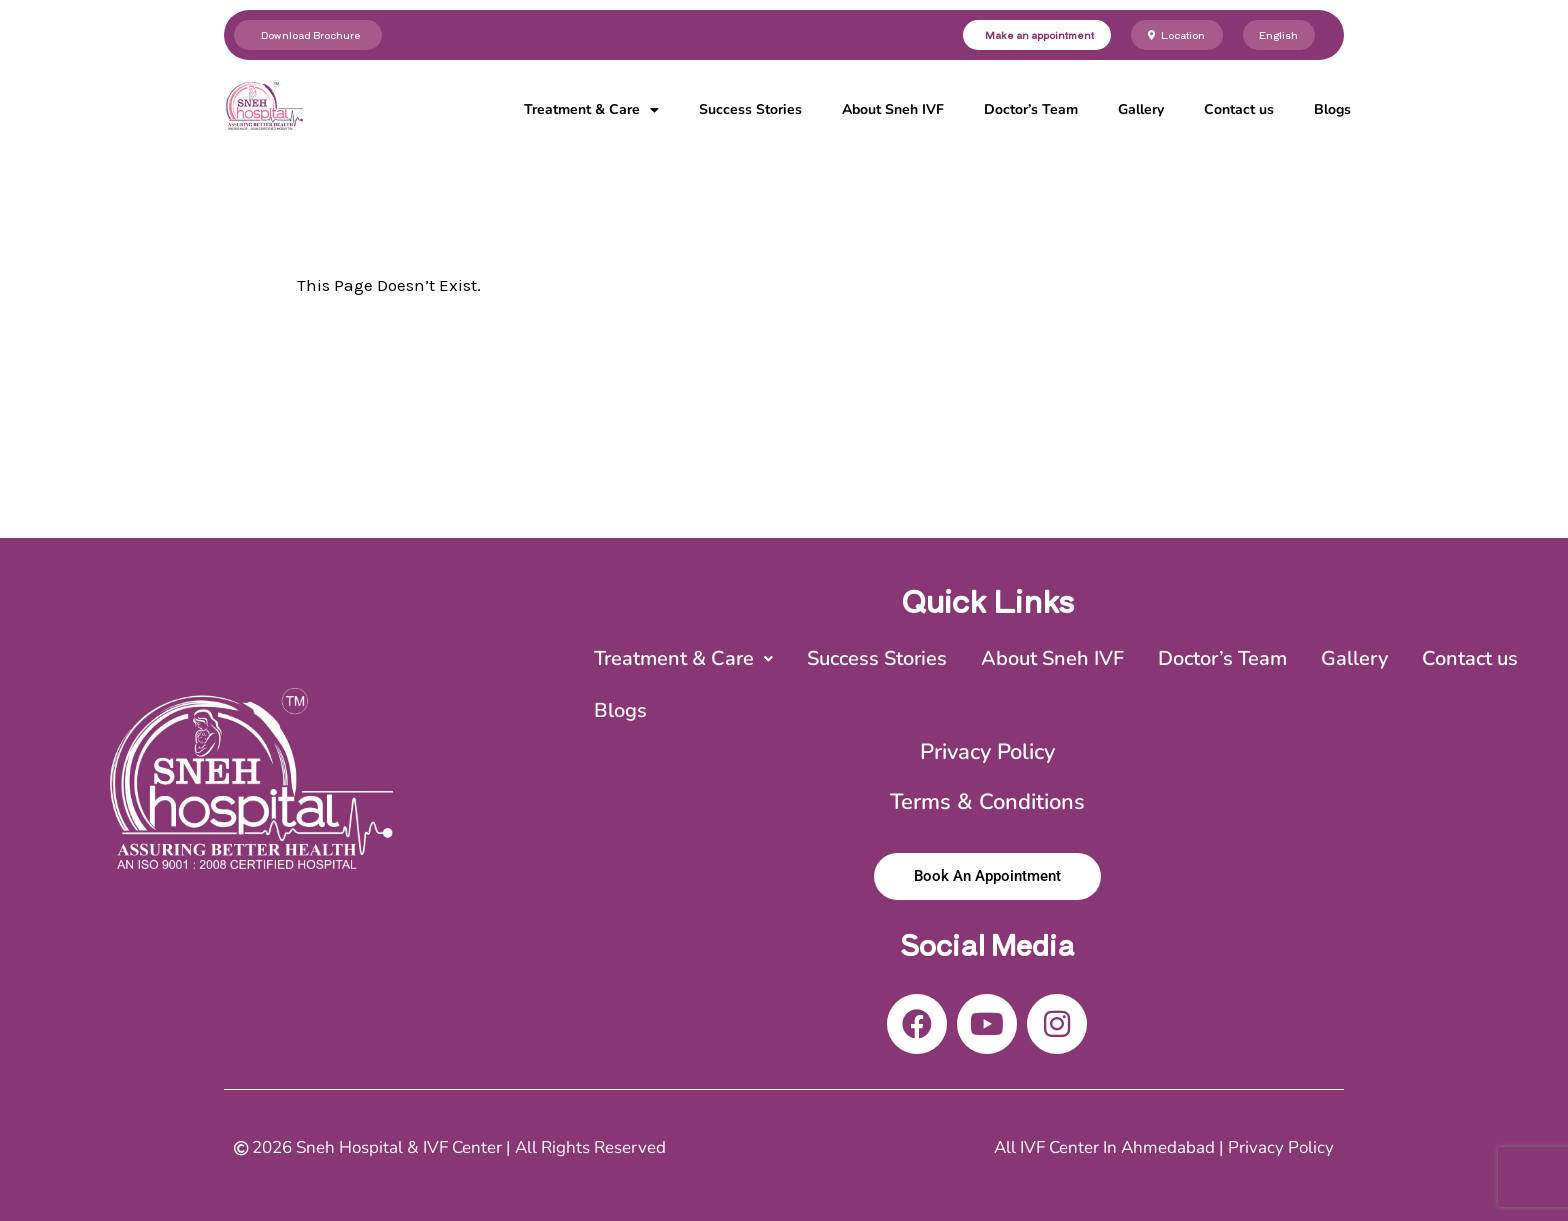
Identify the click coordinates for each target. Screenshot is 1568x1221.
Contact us (1239, 109)
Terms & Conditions (987, 802)
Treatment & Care (591, 110)
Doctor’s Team (1031, 109)
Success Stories (750, 109)
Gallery (1141, 109)
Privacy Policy (987, 752)
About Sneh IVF (893, 109)
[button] (683, 659)
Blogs (1332, 109)
